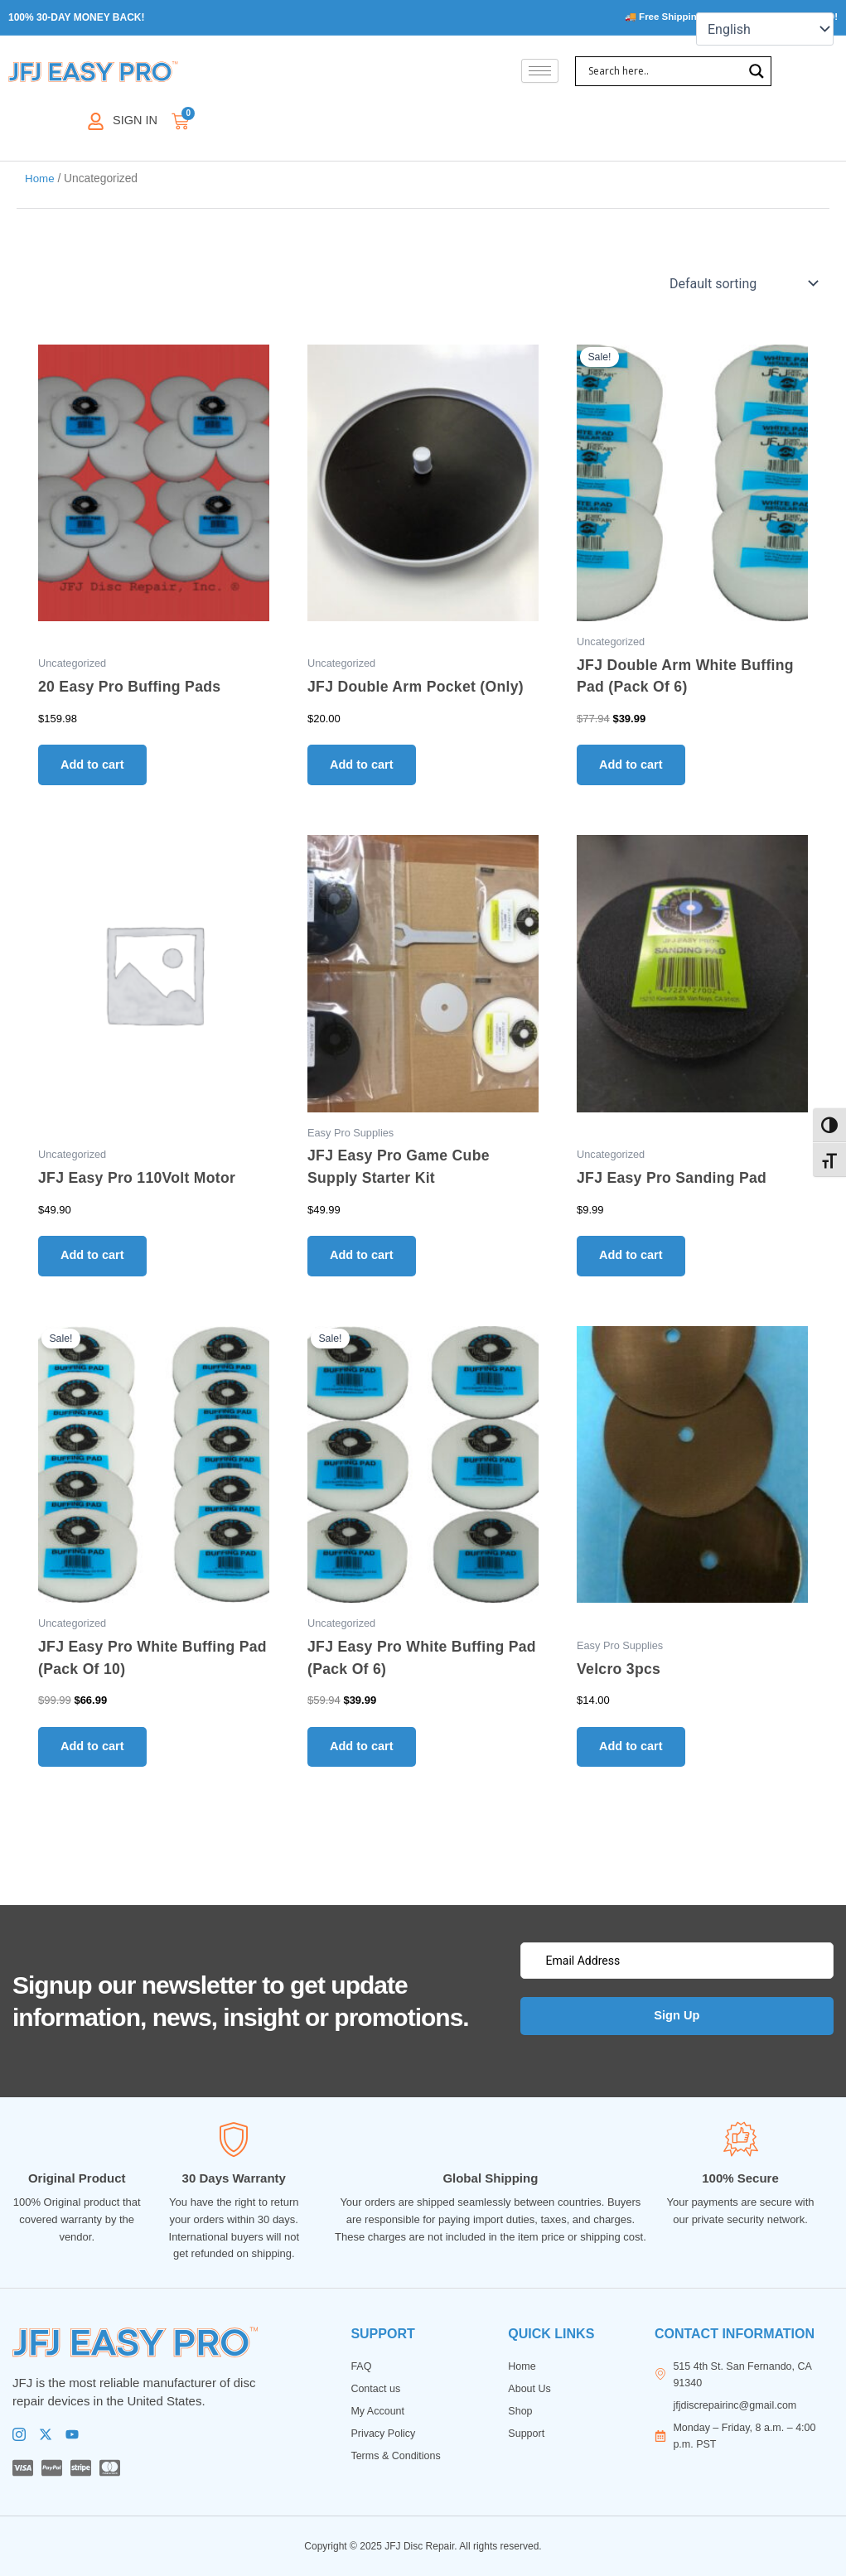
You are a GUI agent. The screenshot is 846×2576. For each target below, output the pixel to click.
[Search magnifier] (756, 72)
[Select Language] (765, 29)
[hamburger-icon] (539, 72)
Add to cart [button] (95, 767)
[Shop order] (742, 284)
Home (40, 179)
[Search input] (663, 72)
